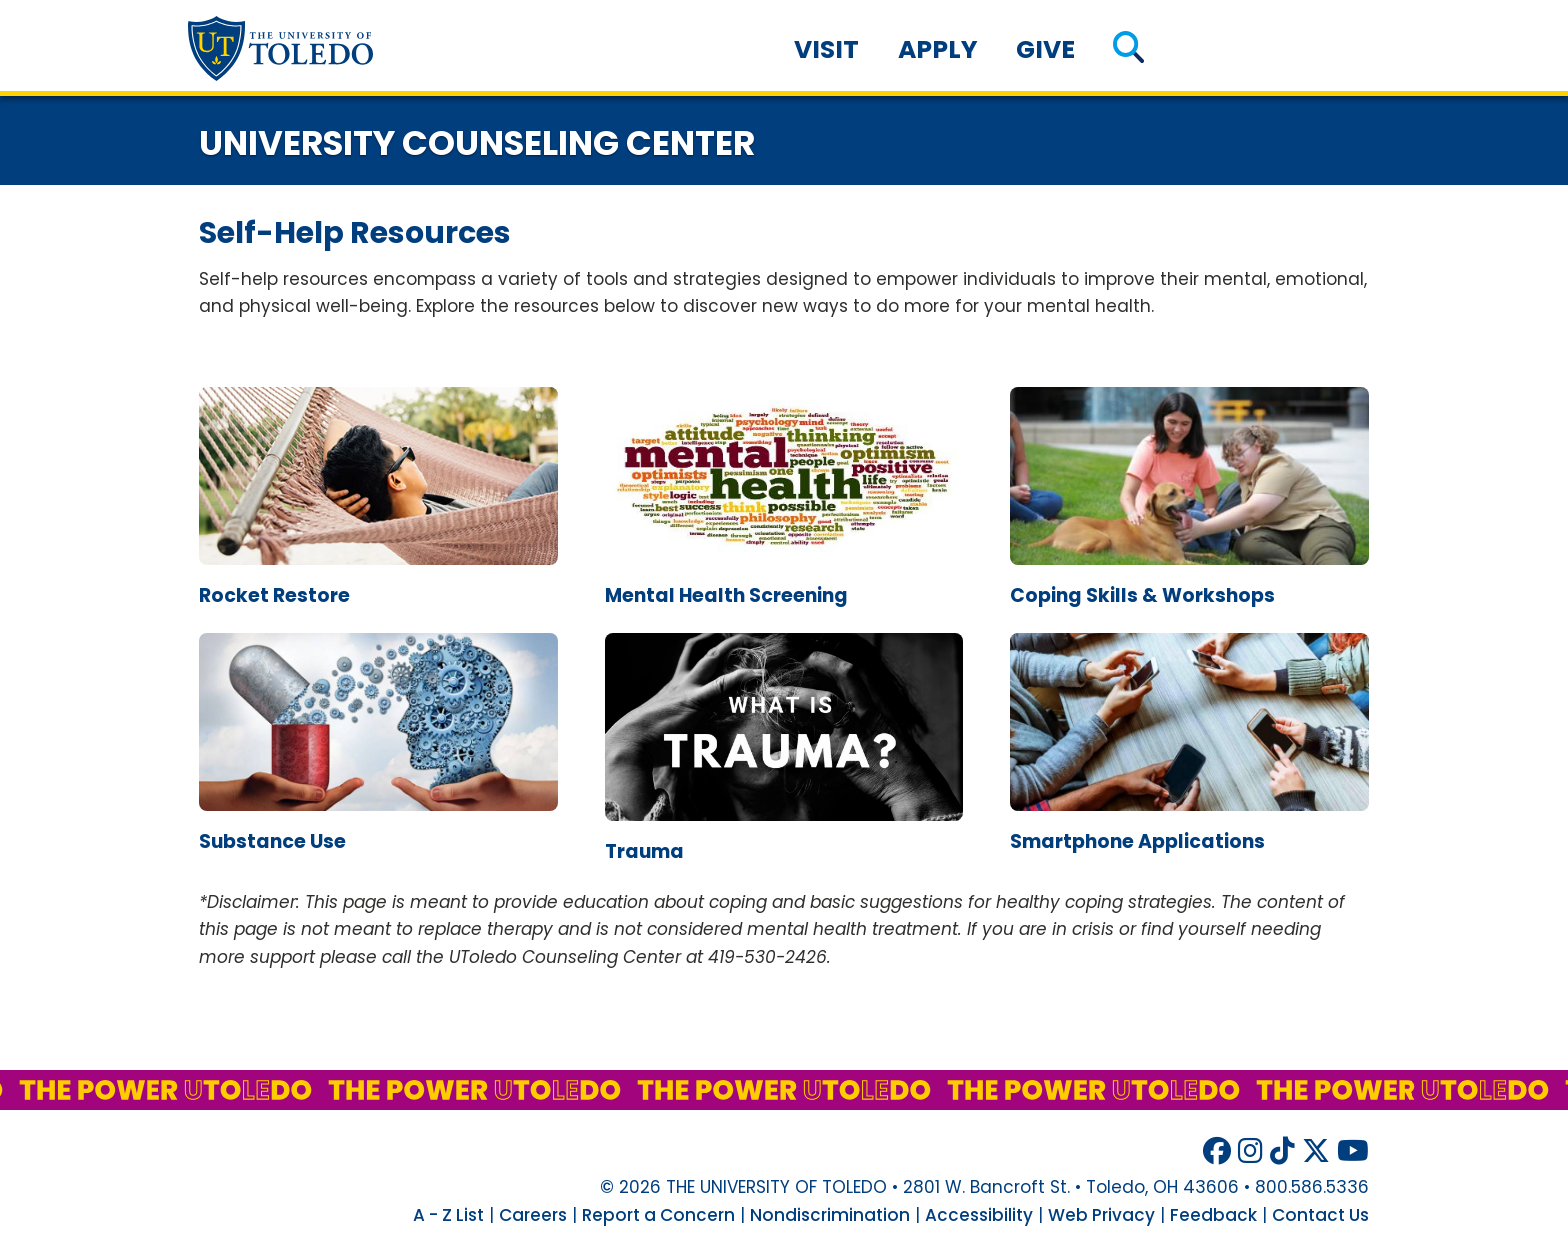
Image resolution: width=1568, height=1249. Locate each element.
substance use (272, 841)
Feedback (1213, 1215)
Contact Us (1320, 1215)
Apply (938, 49)
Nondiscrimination (830, 1215)
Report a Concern (658, 1215)
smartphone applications (1137, 841)
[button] (1128, 49)
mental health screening (726, 595)
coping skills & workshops (1142, 595)
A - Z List (448, 1215)
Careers (533, 1215)
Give (1045, 49)
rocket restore (274, 595)
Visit (826, 49)
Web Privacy (1101, 1215)
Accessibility (979, 1215)
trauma (644, 851)
